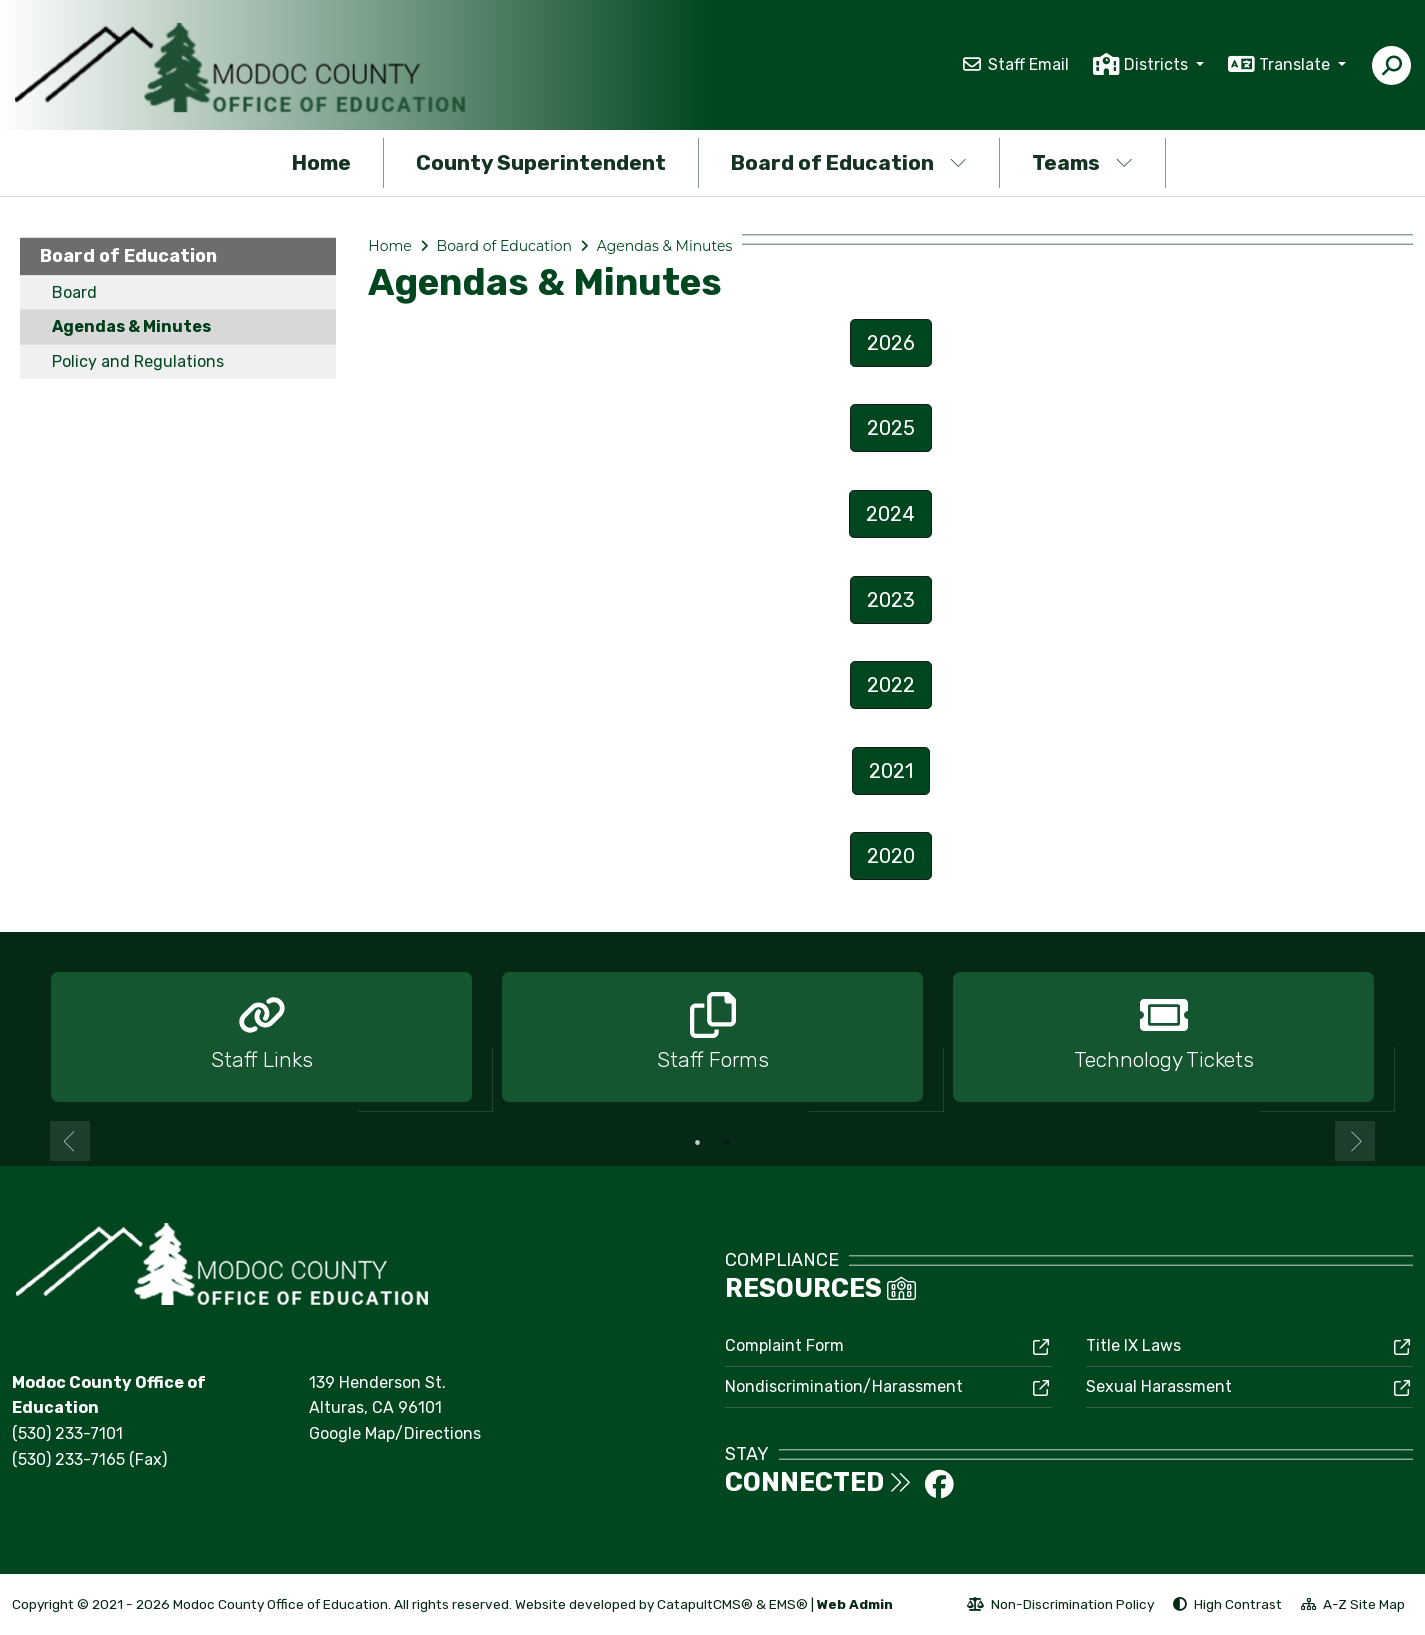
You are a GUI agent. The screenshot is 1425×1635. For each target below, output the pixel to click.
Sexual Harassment (1159, 1386)
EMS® (788, 1604)
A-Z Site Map (1353, 1607)
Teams (1082, 162)
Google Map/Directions (395, 1433)
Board (74, 292)
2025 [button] (891, 428)
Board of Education (849, 162)
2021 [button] (891, 771)
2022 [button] (891, 685)
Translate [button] (1296, 64)
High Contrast (1238, 1604)
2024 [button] (890, 514)
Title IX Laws (1133, 1345)
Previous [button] (70, 1141)
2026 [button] (891, 343)
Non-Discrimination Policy (1060, 1607)
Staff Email (1028, 64)
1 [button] (698, 1143)
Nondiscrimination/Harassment (844, 1386)
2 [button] (728, 1143)
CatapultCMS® (705, 1604)
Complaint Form (784, 1345)
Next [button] (1355, 1141)
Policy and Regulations (138, 361)
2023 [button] (891, 600)
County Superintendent (541, 162)
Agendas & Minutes (131, 326)
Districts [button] (1158, 64)
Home (321, 162)
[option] (261, 1038)
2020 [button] (891, 856)
